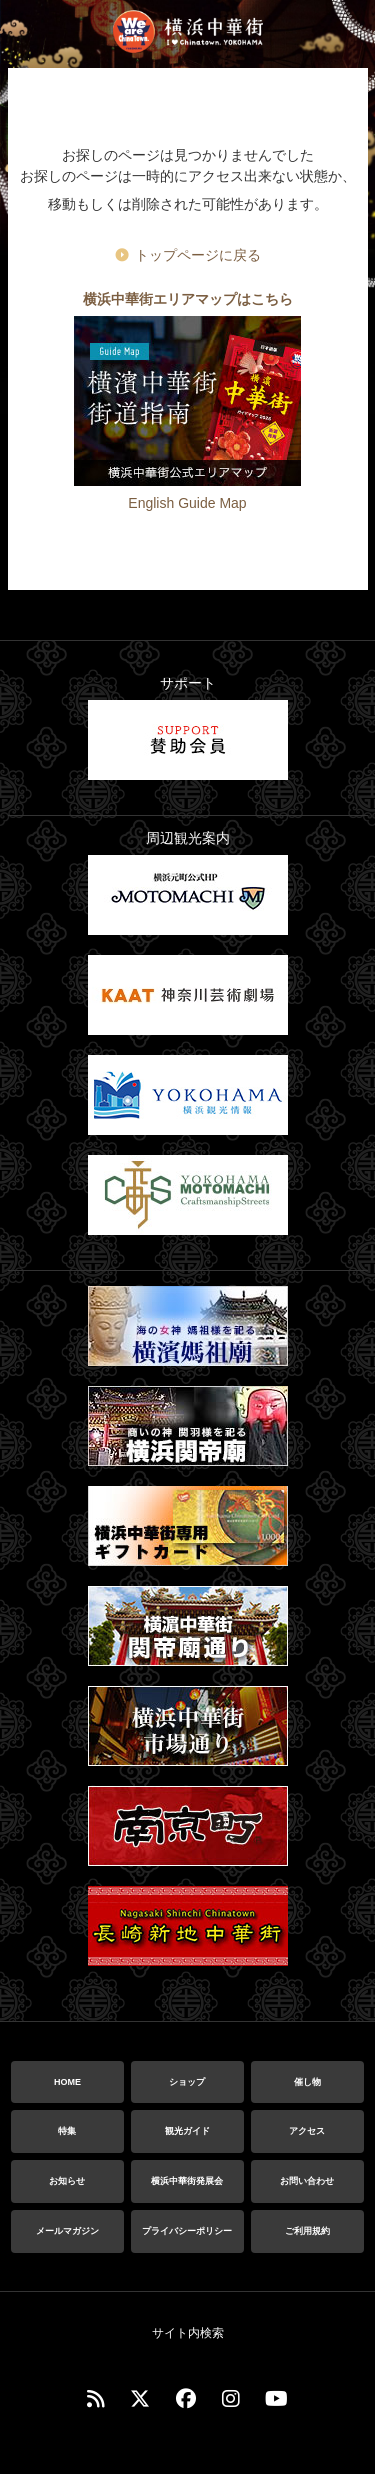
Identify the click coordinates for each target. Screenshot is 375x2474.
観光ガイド (187, 2131)
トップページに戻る (198, 255)
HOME (67, 2082)
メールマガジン (67, 2231)
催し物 (307, 2082)
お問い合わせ (307, 2181)
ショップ (187, 2082)
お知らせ (67, 2181)
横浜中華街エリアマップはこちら (188, 299)
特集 (67, 2131)
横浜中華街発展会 (187, 2181)
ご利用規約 (307, 2231)
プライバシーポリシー (187, 2231)
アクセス (307, 2131)
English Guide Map (187, 503)
